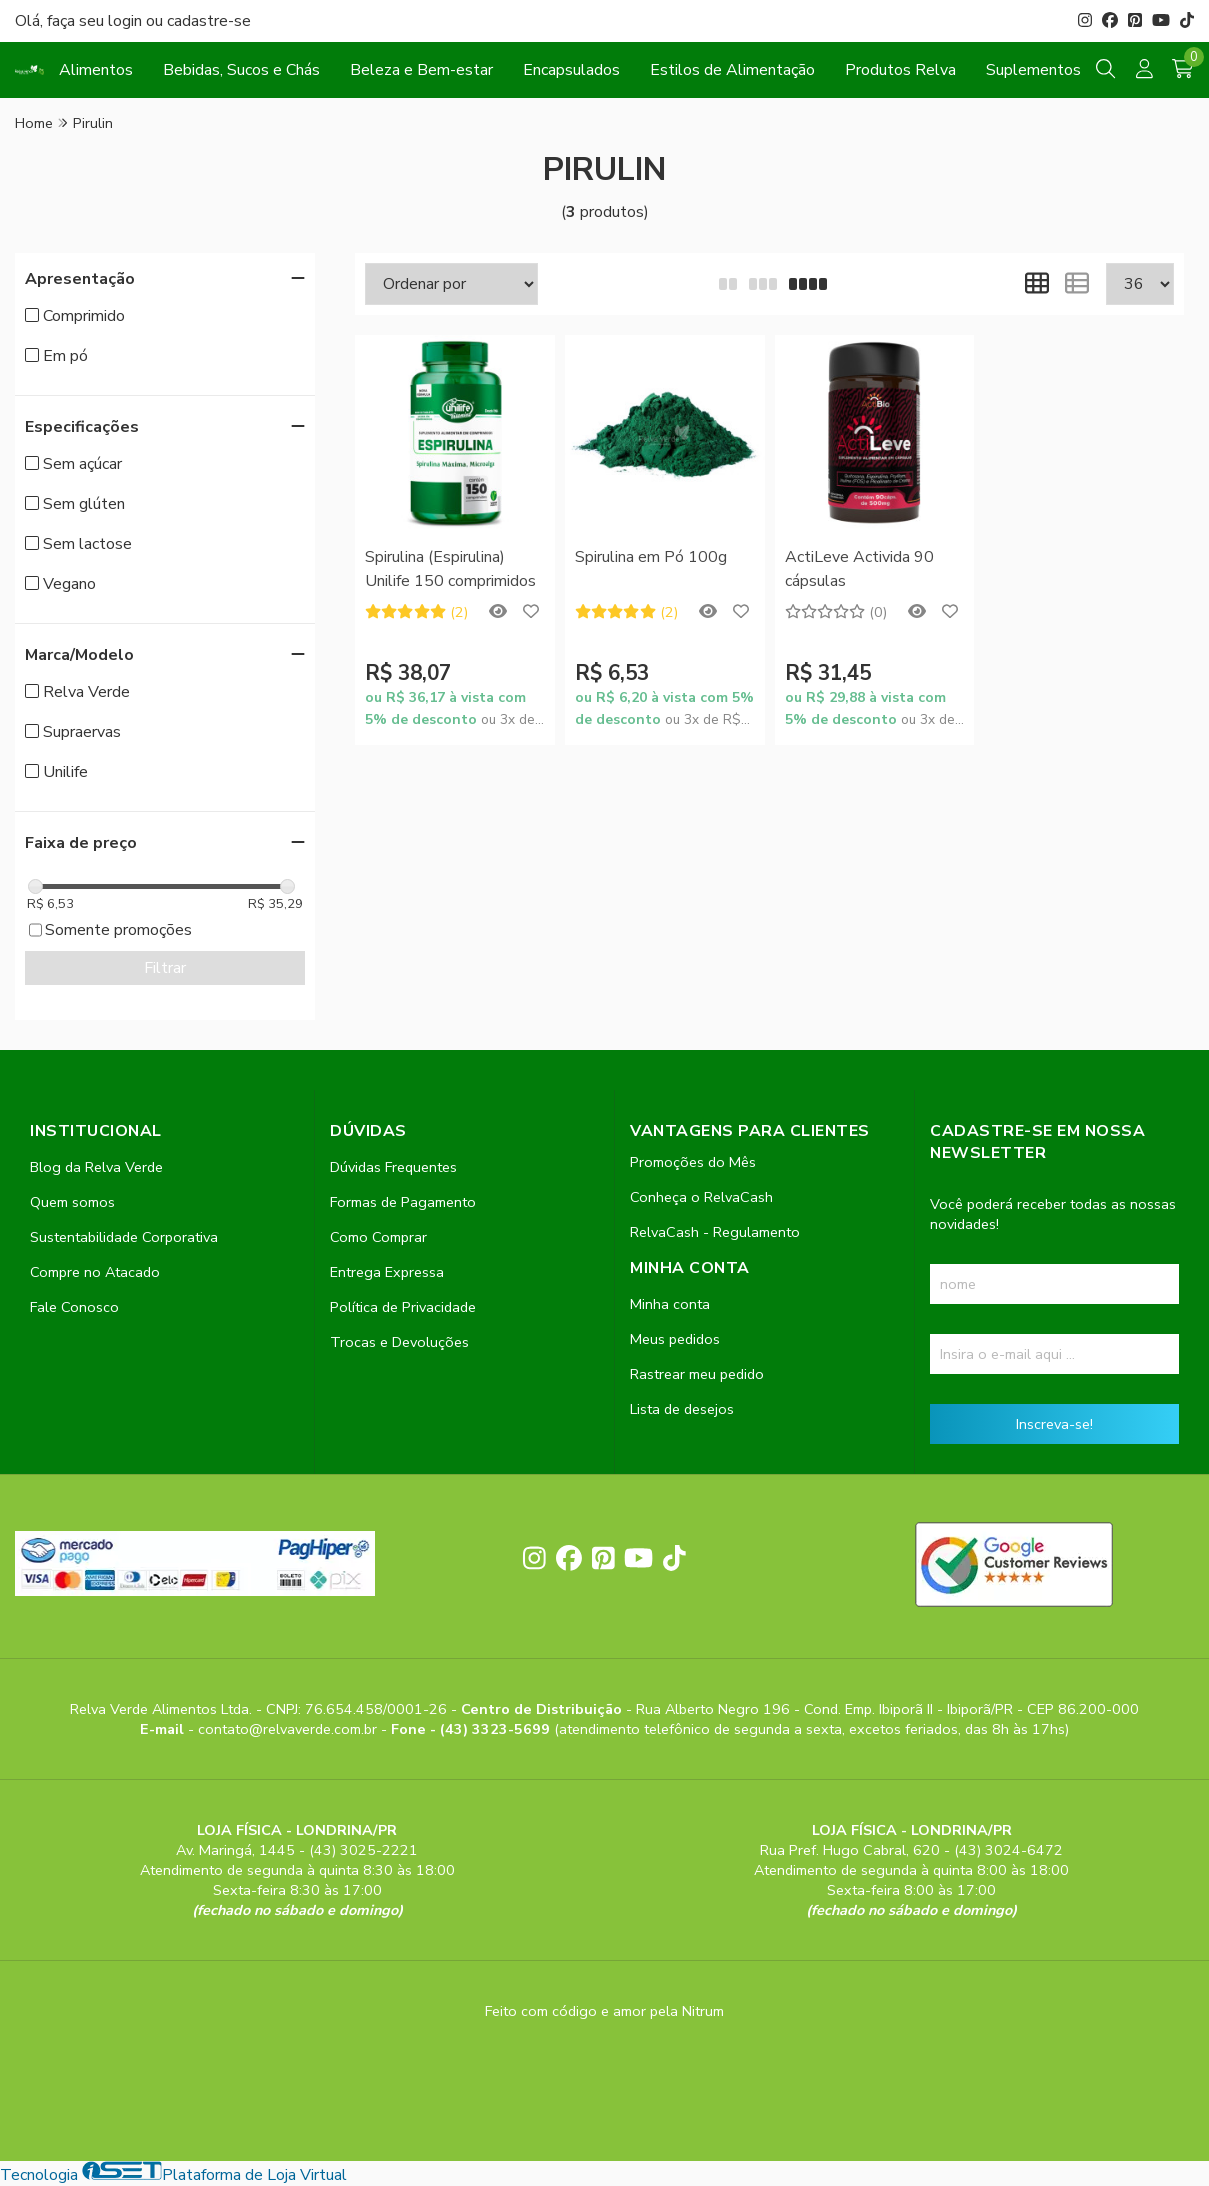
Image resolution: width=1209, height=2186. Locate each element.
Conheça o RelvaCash (701, 1197)
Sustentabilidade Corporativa (124, 1237)
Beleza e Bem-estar (421, 70)
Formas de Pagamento (403, 1202)
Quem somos (72, 1202)
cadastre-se (209, 21)
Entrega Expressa (387, 1272)
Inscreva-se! (1054, 1424)
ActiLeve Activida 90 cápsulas (859, 569)
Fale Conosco (74, 1307)
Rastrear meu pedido (697, 1374)
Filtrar (165, 968)
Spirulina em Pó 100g (651, 557)
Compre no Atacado (95, 1272)
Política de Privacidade (403, 1307)
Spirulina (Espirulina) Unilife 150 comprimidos (450, 569)
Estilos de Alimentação (732, 70)
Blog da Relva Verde (96, 1167)
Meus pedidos (675, 1339)
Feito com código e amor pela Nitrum (604, 2011)
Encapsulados (571, 70)
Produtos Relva (900, 70)
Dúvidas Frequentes (393, 1167)
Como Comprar (378, 1237)
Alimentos (96, 70)
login (127, 21)
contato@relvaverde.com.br (289, 1729)
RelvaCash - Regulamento (715, 1232)
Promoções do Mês (693, 1162)
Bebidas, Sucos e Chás (241, 70)
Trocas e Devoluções (399, 1342)
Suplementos (1033, 70)
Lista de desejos (682, 1409)
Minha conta (670, 1304)
